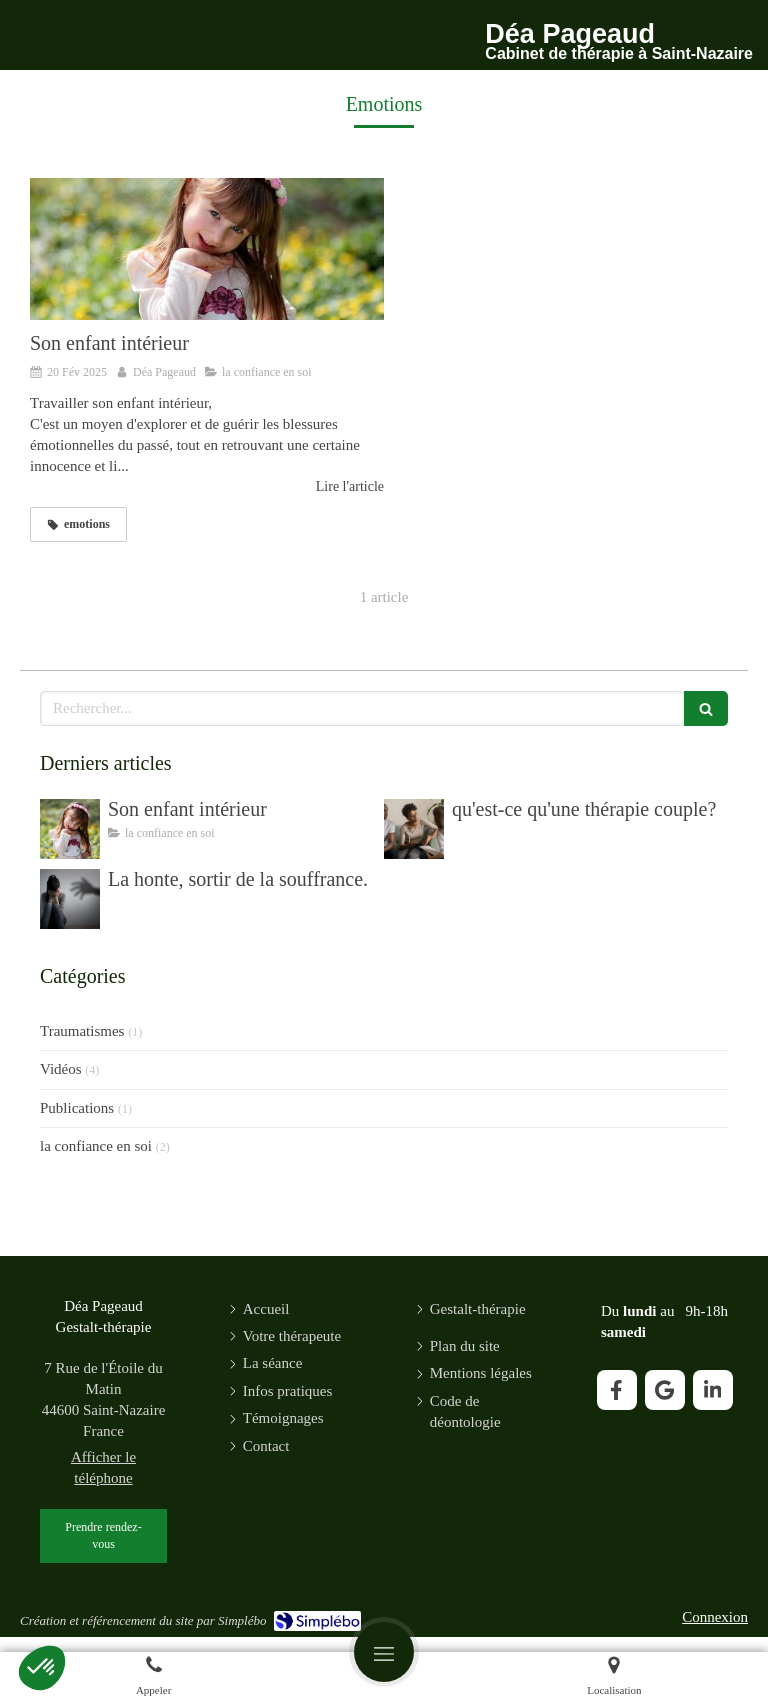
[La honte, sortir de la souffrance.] (70, 899)
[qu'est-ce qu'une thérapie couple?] (414, 829)
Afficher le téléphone (103, 1467)
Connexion (715, 1617)
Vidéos (61, 1069)
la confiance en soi (96, 1146)
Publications (77, 1108)
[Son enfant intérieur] (207, 249)
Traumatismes (82, 1031)
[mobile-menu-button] (384, 1652)
